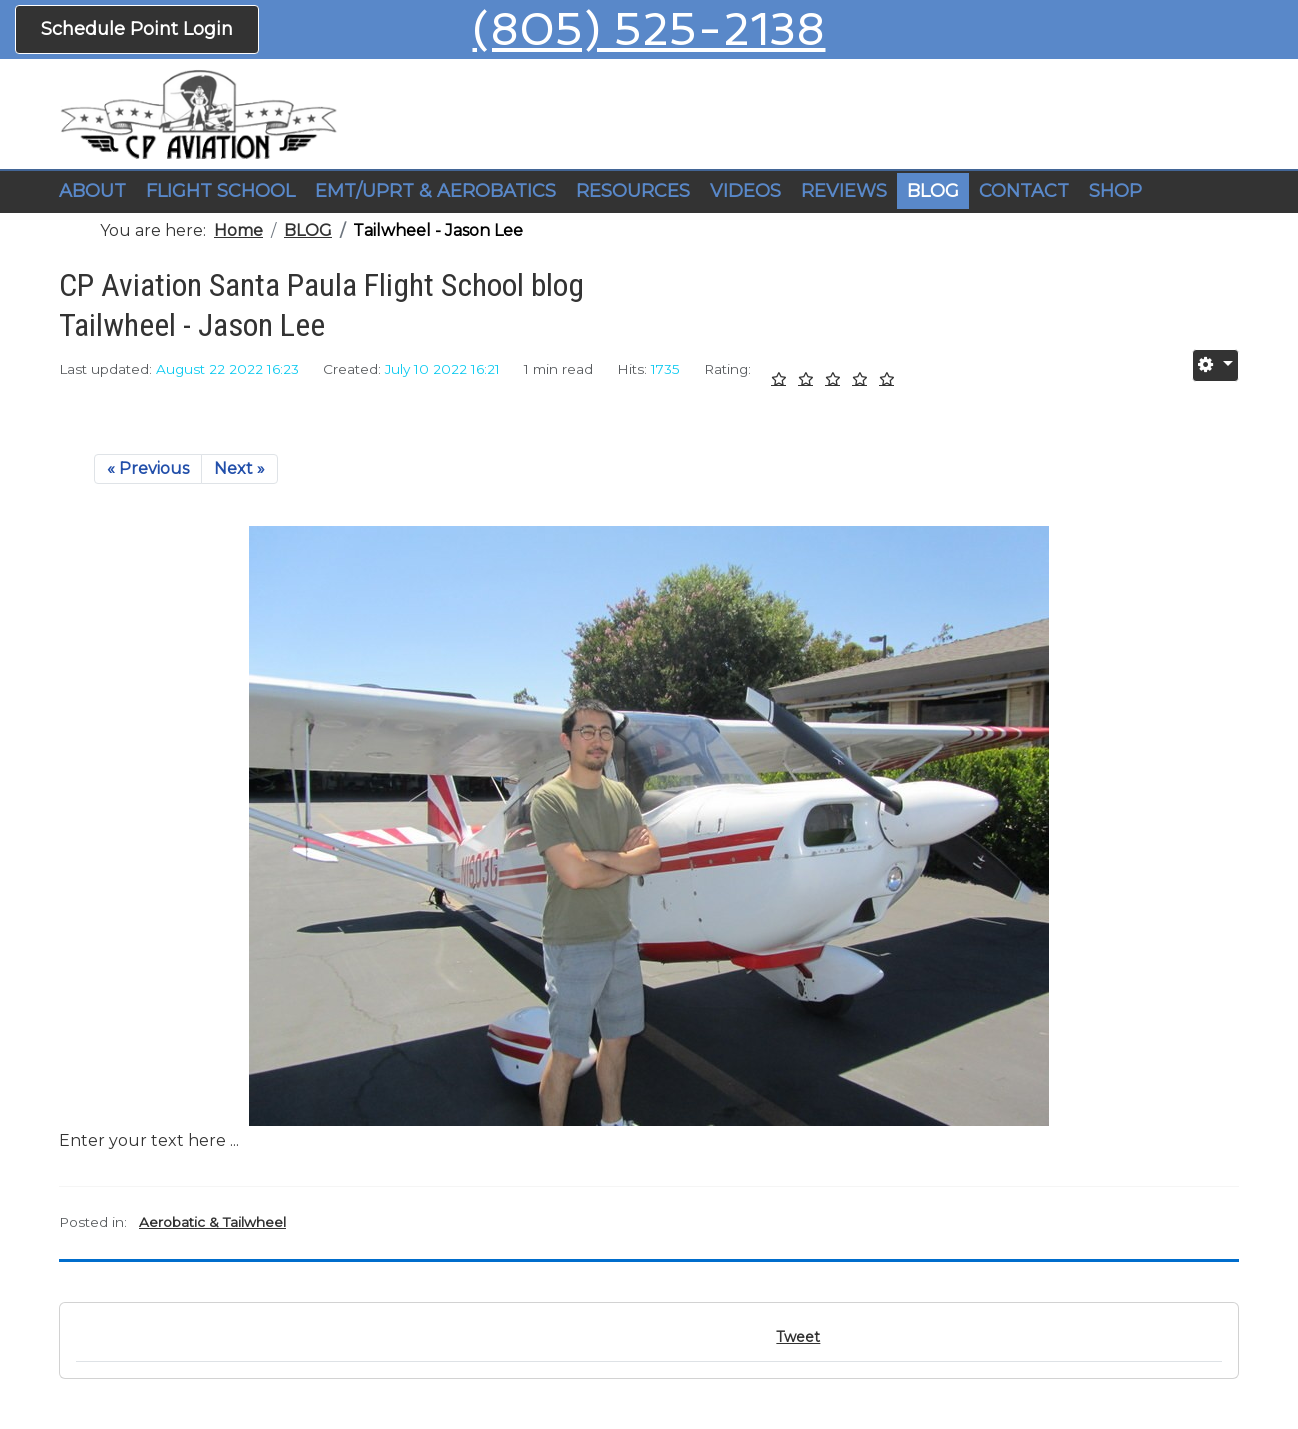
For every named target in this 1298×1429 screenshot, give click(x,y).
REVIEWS (844, 191)
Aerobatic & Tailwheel (212, 1222)
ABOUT (92, 191)
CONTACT (1024, 191)
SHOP (1115, 191)
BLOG (933, 191)
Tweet (798, 1337)
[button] (220, 192)
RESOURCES (633, 191)
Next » (239, 468)
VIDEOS (745, 191)
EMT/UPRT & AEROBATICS (435, 191)
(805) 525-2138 (648, 29)
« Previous (148, 468)
